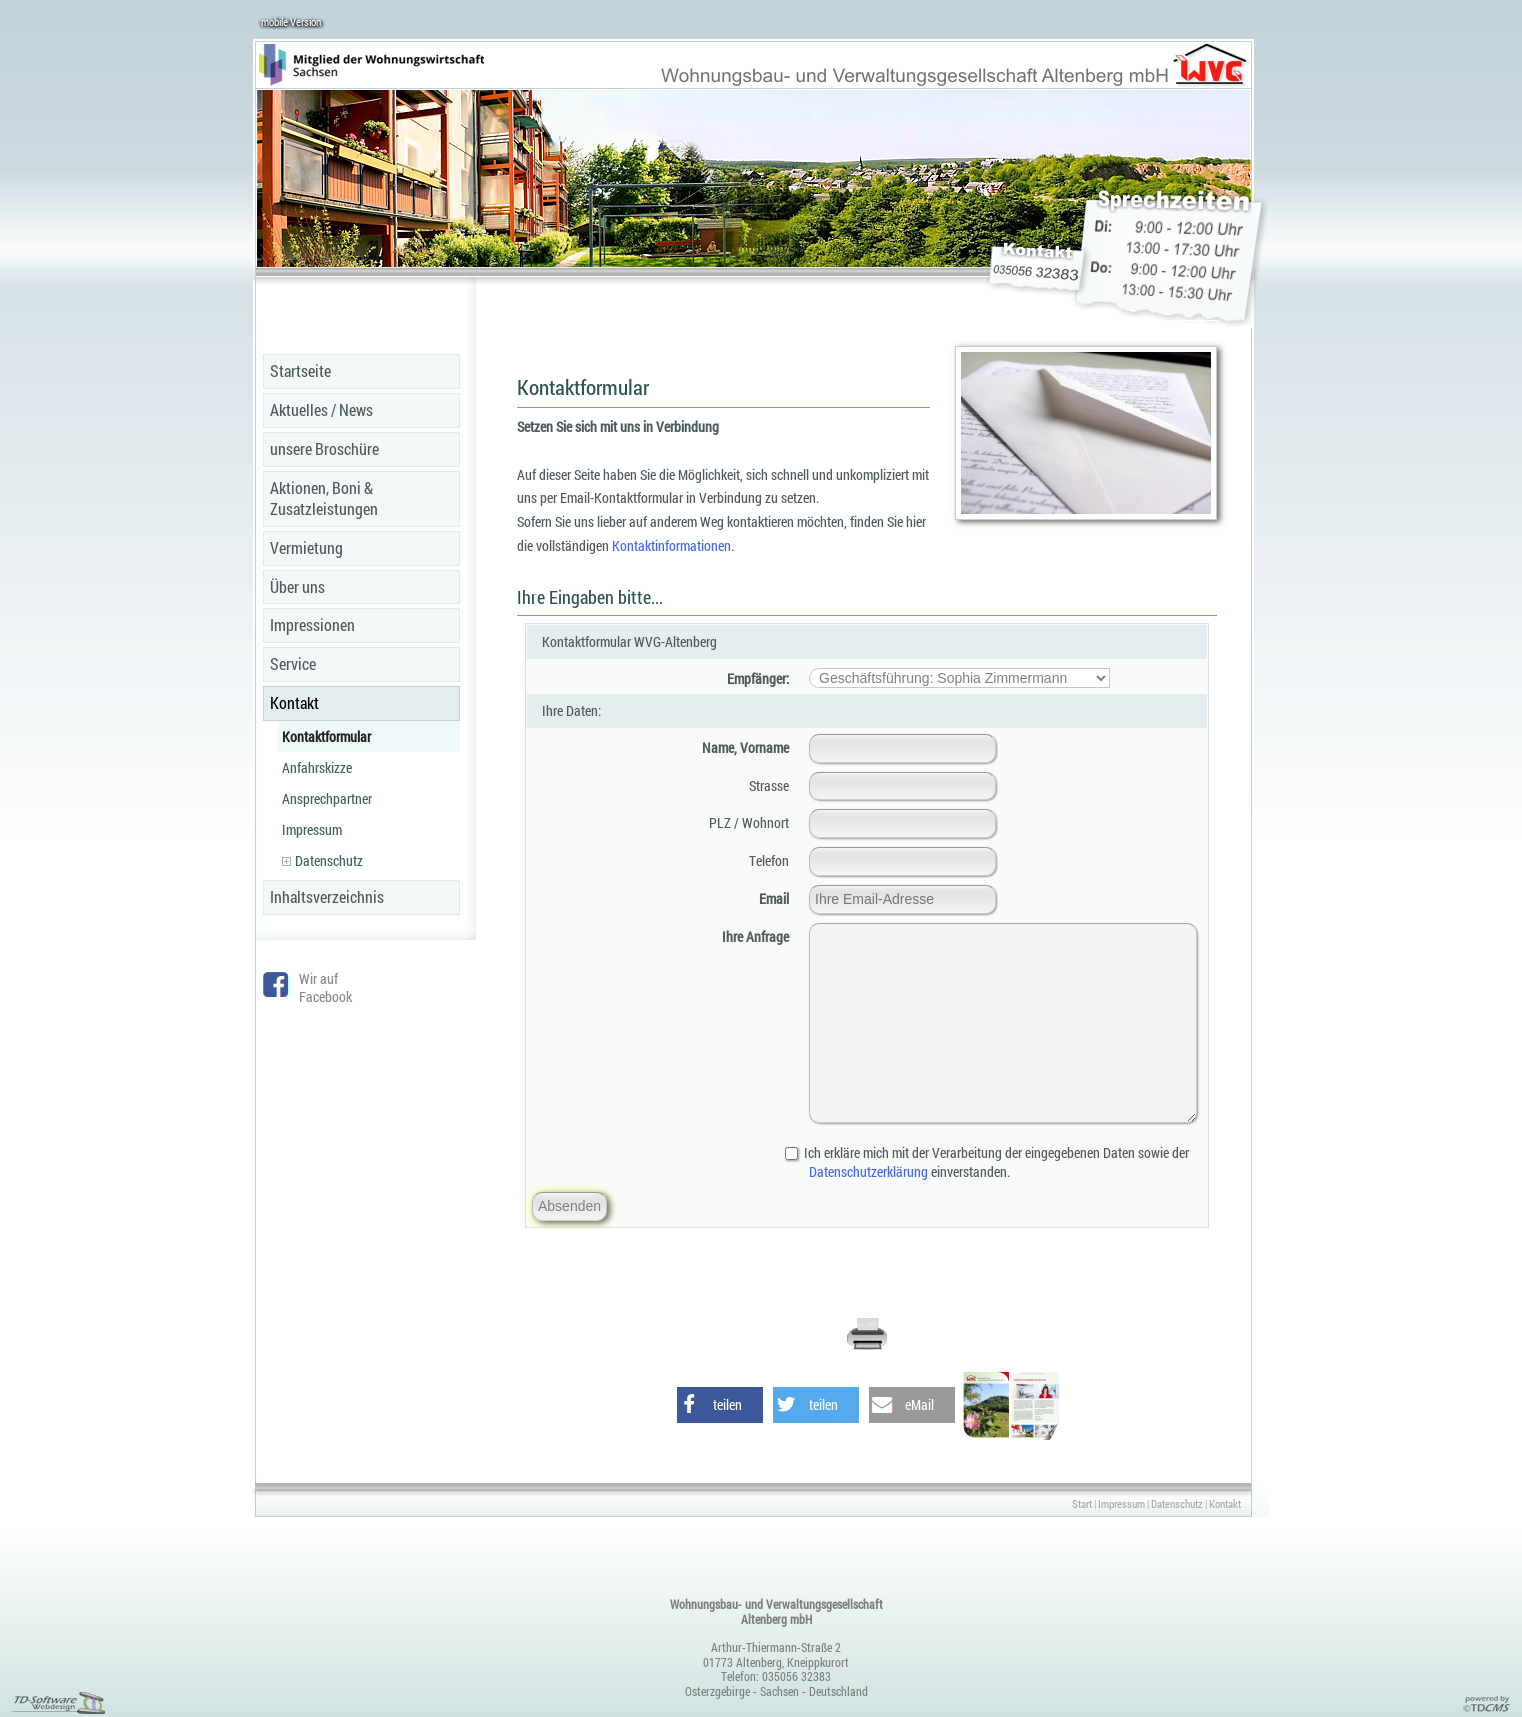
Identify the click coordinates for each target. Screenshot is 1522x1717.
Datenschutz (322, 860)
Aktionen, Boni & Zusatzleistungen (324, 498)
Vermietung (306, 547)
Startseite (300, 370)
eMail (919, 1404)
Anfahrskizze (317, 767)
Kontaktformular (326, 736)
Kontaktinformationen (671, 545)
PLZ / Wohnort (749, 822)
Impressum (312, 829)
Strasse (769, 785)
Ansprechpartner (327, 798)
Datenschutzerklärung (868, 1171)
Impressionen (312, 624)
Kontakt (294, 702)
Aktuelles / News (321, 409)
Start (1082, 1503)
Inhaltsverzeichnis (327, 896)
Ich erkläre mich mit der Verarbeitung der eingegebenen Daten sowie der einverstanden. (999, 1162)
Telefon (769, 860)
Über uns (297, 586)
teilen (727, 1404)
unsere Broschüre (324, 448)
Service (293, 663)
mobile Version (291, 21)
